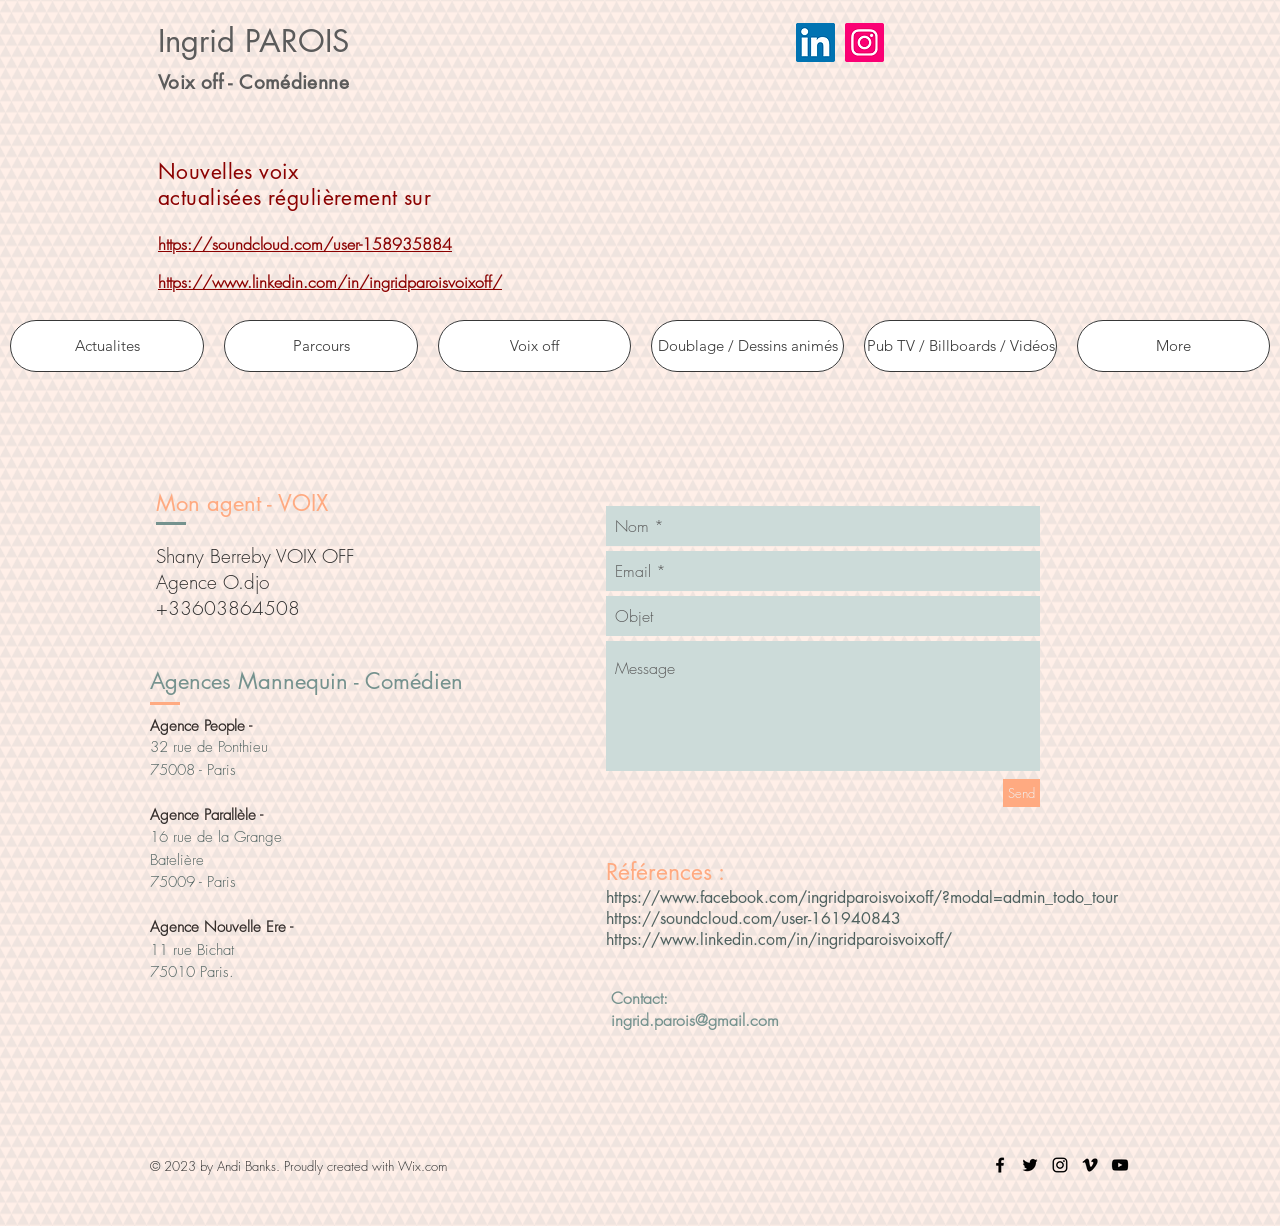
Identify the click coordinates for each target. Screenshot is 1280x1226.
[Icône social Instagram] (864, 42)
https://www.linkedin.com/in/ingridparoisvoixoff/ (330, 282)
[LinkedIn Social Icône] (815, 42)
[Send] (1021, 793)
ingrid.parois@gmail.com (695, 1020)
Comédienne (294, 82)
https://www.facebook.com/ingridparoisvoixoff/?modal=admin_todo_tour (862, 897)
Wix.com (422, 1166)
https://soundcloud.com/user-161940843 (753, 918)
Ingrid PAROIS (253, 41)
